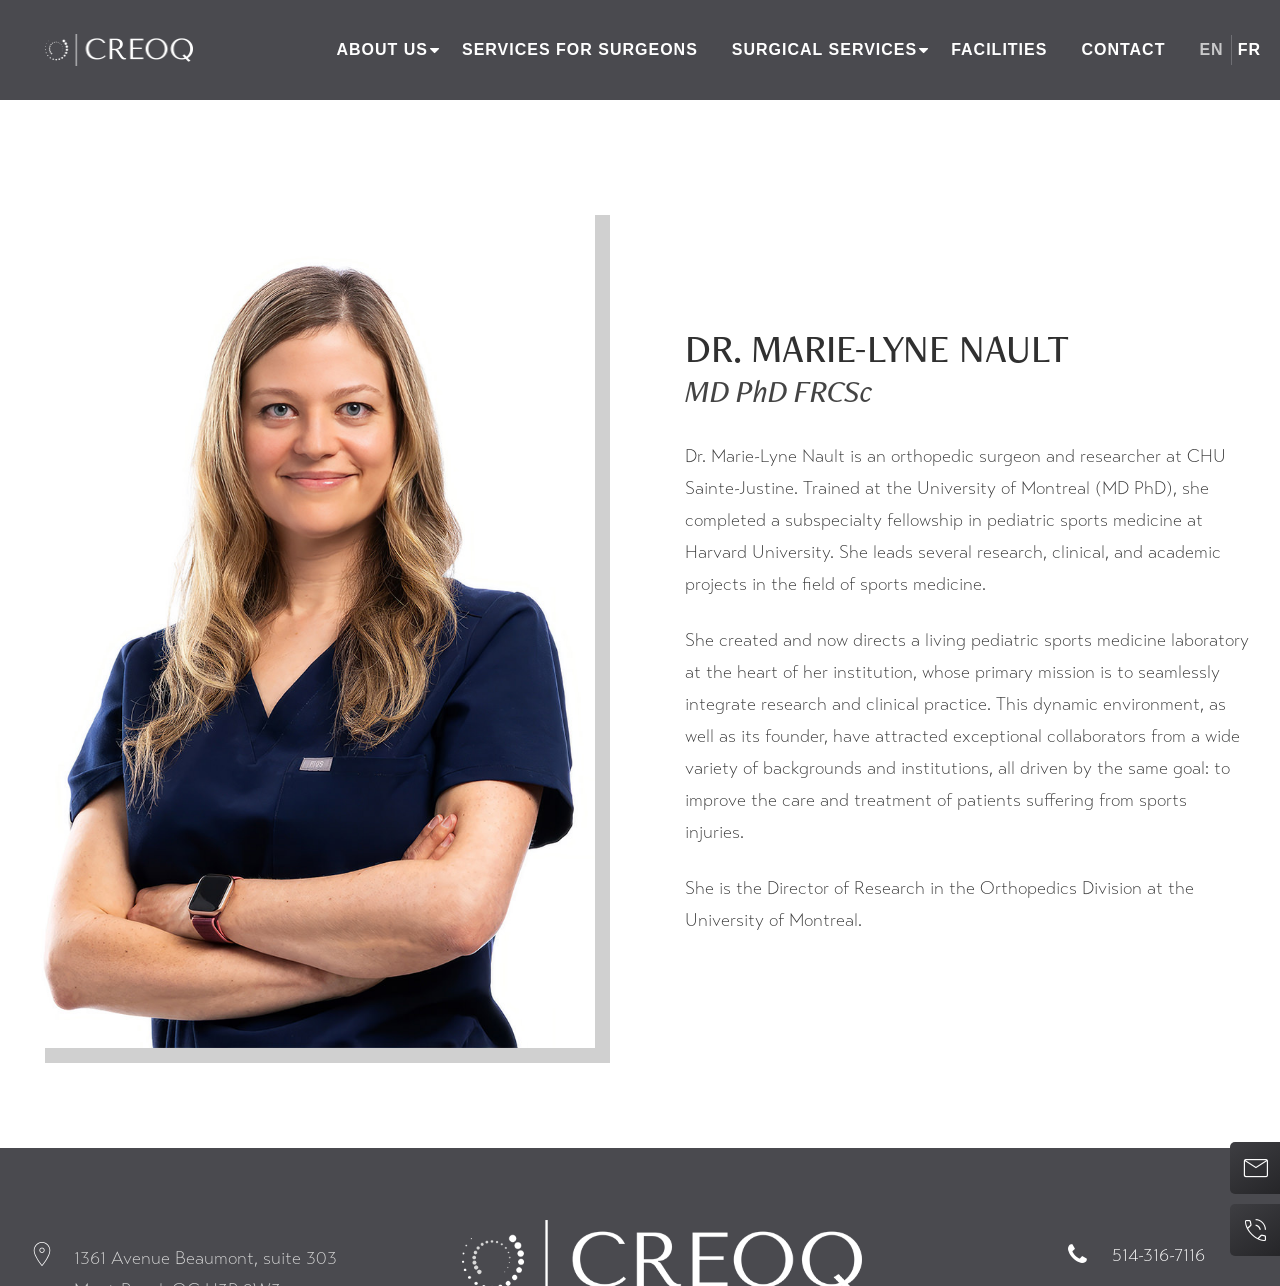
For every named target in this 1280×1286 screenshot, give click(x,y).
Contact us (1248, 1168)
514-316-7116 (1158, 1255)
